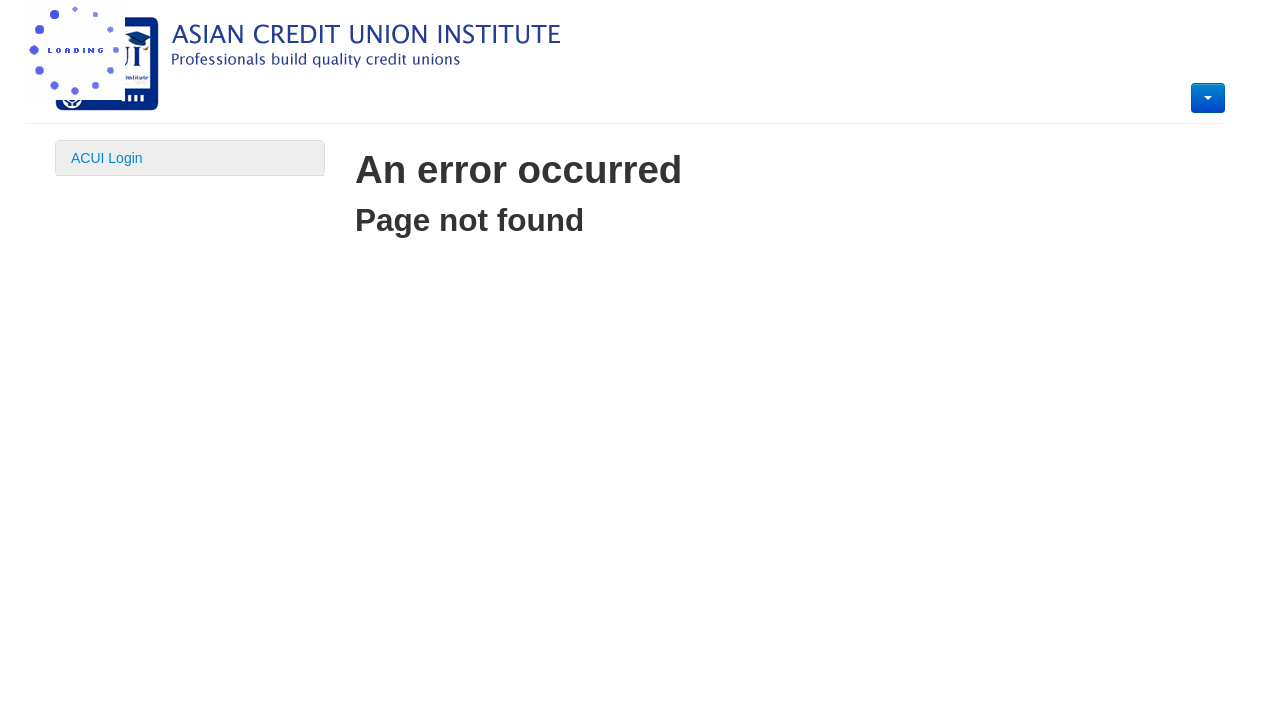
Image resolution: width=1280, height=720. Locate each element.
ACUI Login (107, 158)
